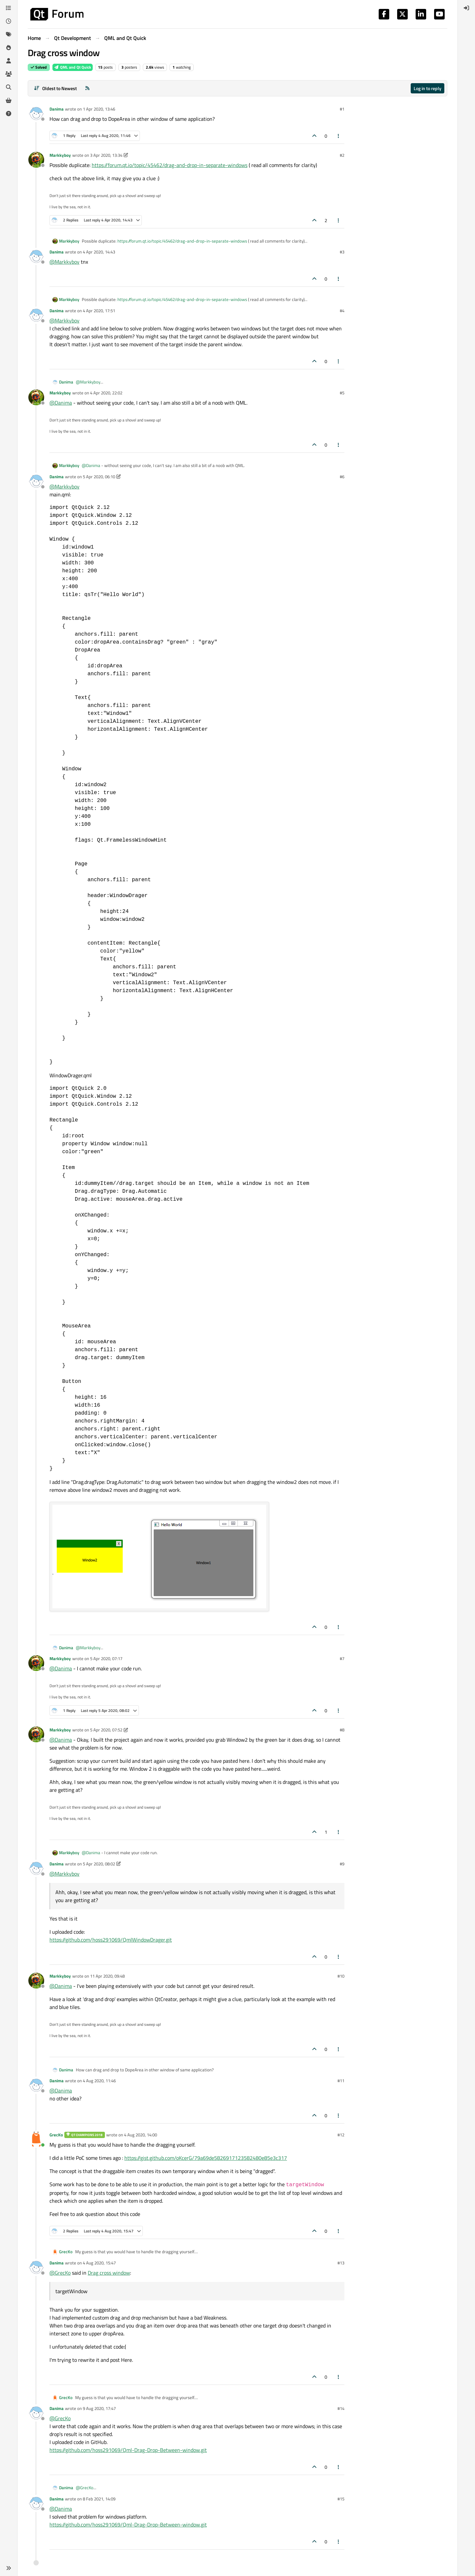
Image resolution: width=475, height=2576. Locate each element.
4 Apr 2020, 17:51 (99, 310)
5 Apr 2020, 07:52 (106, 1729)
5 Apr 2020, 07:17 (106, 1658)
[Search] (9, 87)
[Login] (466, 8)
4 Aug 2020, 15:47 (99, 2262)
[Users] (9, 60)
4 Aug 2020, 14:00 (140, 2134)
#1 (342, 109)
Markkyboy (60, 155)
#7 (342, 1658)
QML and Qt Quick (72, 67)
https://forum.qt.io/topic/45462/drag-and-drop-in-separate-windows (169, 165)
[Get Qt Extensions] (9, 100)
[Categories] (9, 8)
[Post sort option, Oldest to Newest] (55, 88)
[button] (9, 2568)
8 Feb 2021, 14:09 (99, 2498)
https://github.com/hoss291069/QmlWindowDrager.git (110, 1940)
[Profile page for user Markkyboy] (36, 160)
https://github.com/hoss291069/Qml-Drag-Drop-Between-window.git (128, 2450)
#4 (342, 310)
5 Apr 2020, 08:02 (99, 1863)
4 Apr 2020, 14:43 (99, 252)
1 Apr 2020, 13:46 (99, 109)
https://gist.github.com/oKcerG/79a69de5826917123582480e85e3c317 (205, 2158)
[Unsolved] (9, 113)
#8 (342, 1729)
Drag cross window (109, 2273)
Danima (56, 109)
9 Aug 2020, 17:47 (99, 2408)
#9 (342, 1863)
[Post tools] (339, 136)
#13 (340, 2262)
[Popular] (9, 47)
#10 (340, 1976)
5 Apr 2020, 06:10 (99, 476)
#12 (340, 2134)
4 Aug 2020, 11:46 (99, 2080)
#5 (342, 392)
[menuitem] (466, 8)
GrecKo (56, 2134)
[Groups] (9, 74)
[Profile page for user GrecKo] (36, 2139)
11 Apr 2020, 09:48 (107, 1976)
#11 (340, 2080)
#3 (342, 252)
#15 (340, 2498)
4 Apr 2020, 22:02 (106, 392)
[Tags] (9, 34)
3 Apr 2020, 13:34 (106, 155)
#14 (340, 2408)
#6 (342, 476)
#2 (342, 155)
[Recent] (9, 21)
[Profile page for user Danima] (36, 113)
